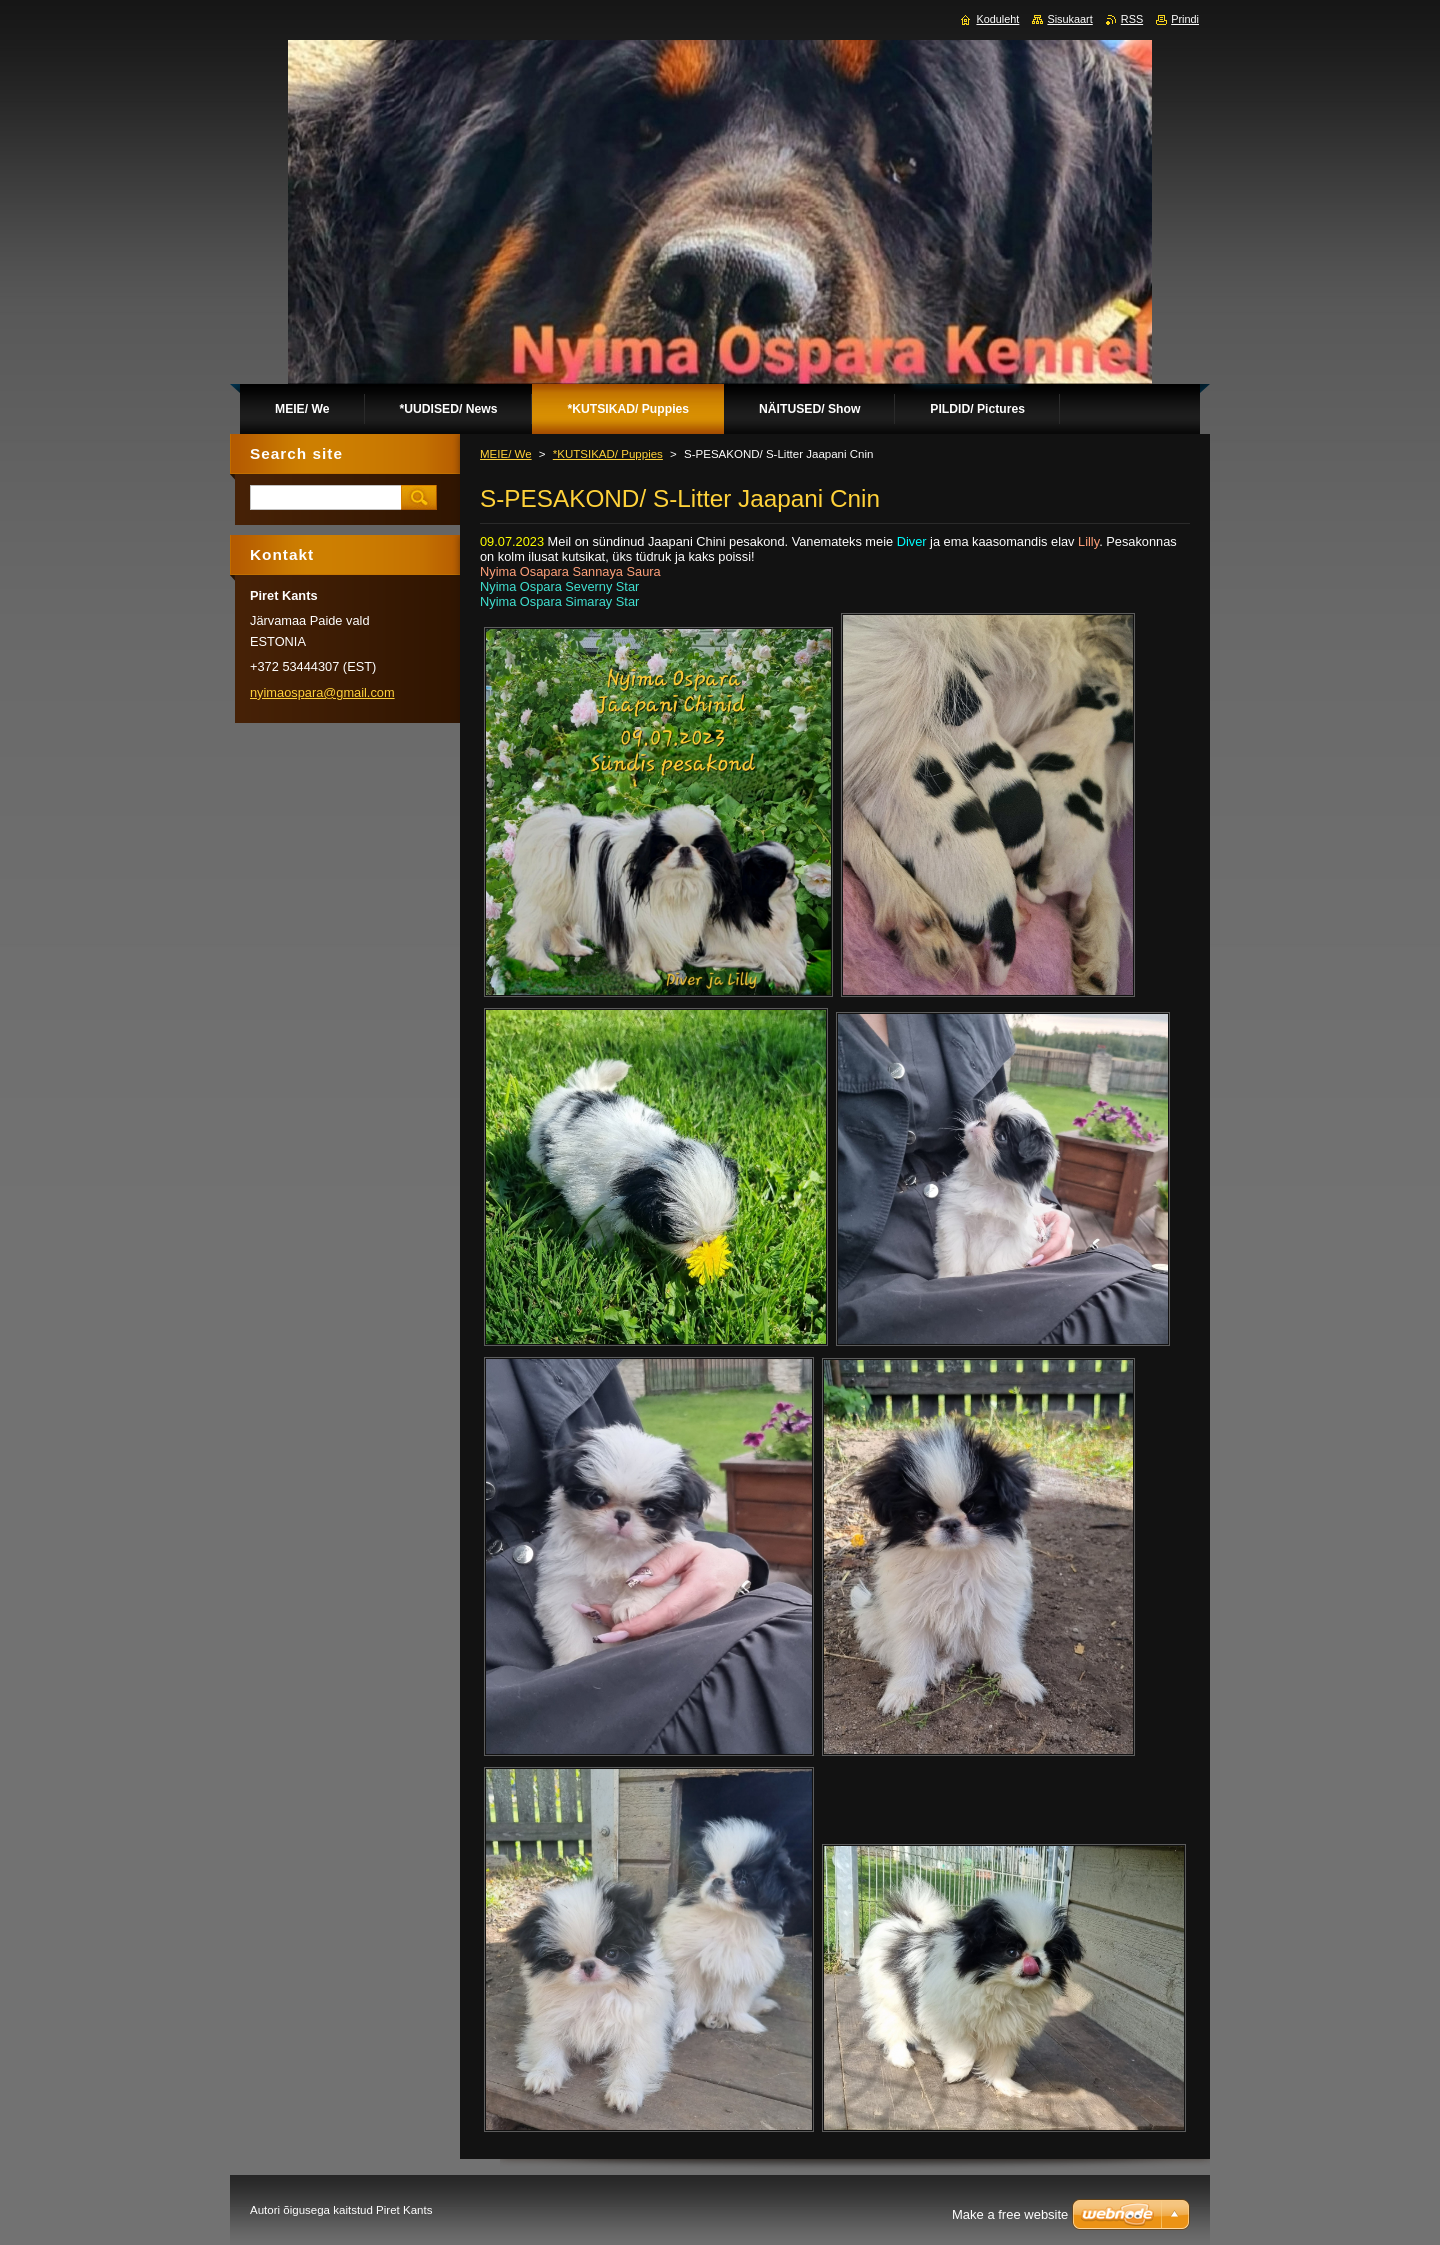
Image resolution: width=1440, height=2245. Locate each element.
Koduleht (997, 19)
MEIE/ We (506, 454)
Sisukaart (1069, 19)
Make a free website (1010, 2214)
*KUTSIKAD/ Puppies (608, 454)
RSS (1132, 19)
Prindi (1185, 19)
